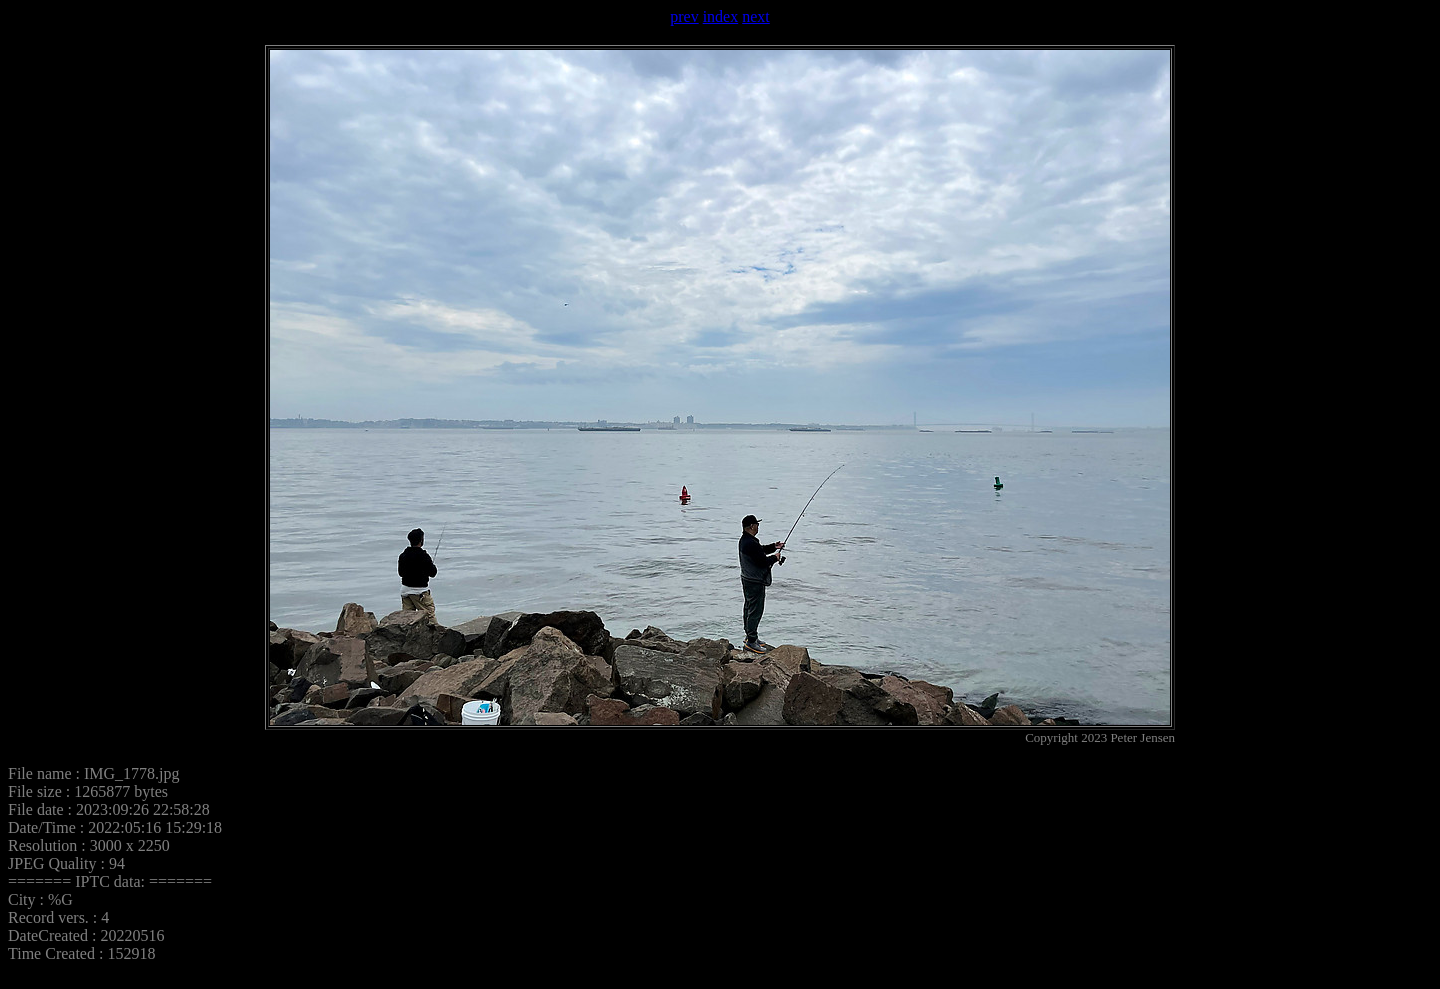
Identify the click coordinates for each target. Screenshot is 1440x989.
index (721, 16)
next (756, 16)
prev (684, 16)
